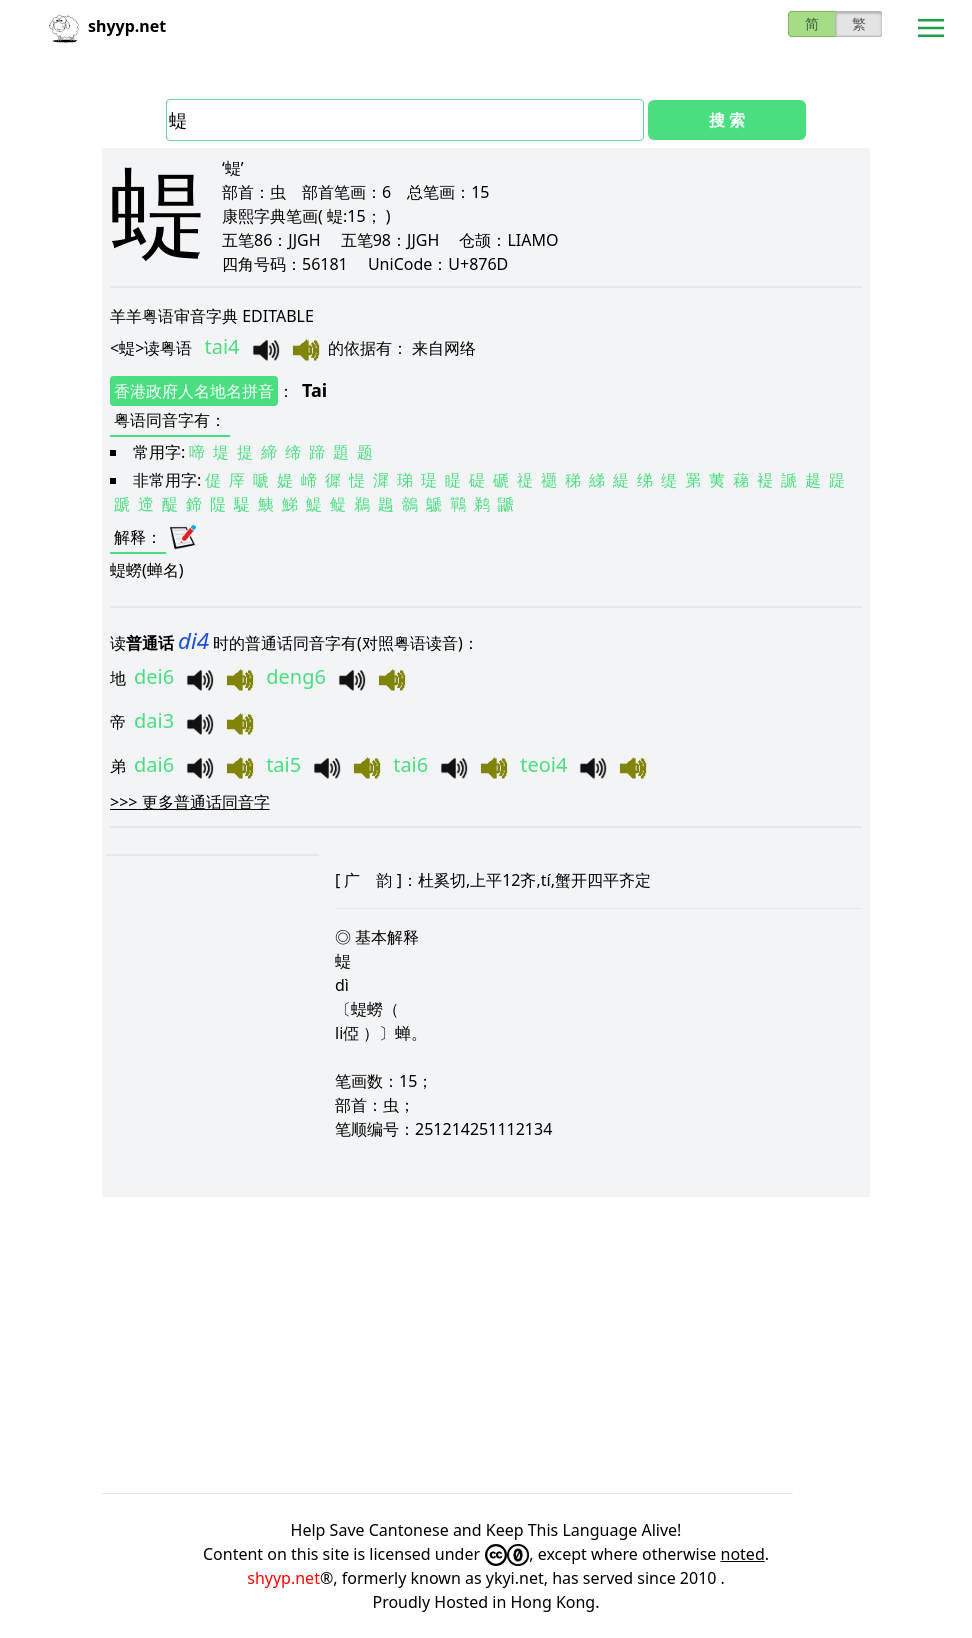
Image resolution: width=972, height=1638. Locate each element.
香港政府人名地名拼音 (194, 391)
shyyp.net (283, 1578)
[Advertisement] (486, 1345)
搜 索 (727, 120)
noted (743, 1554)
